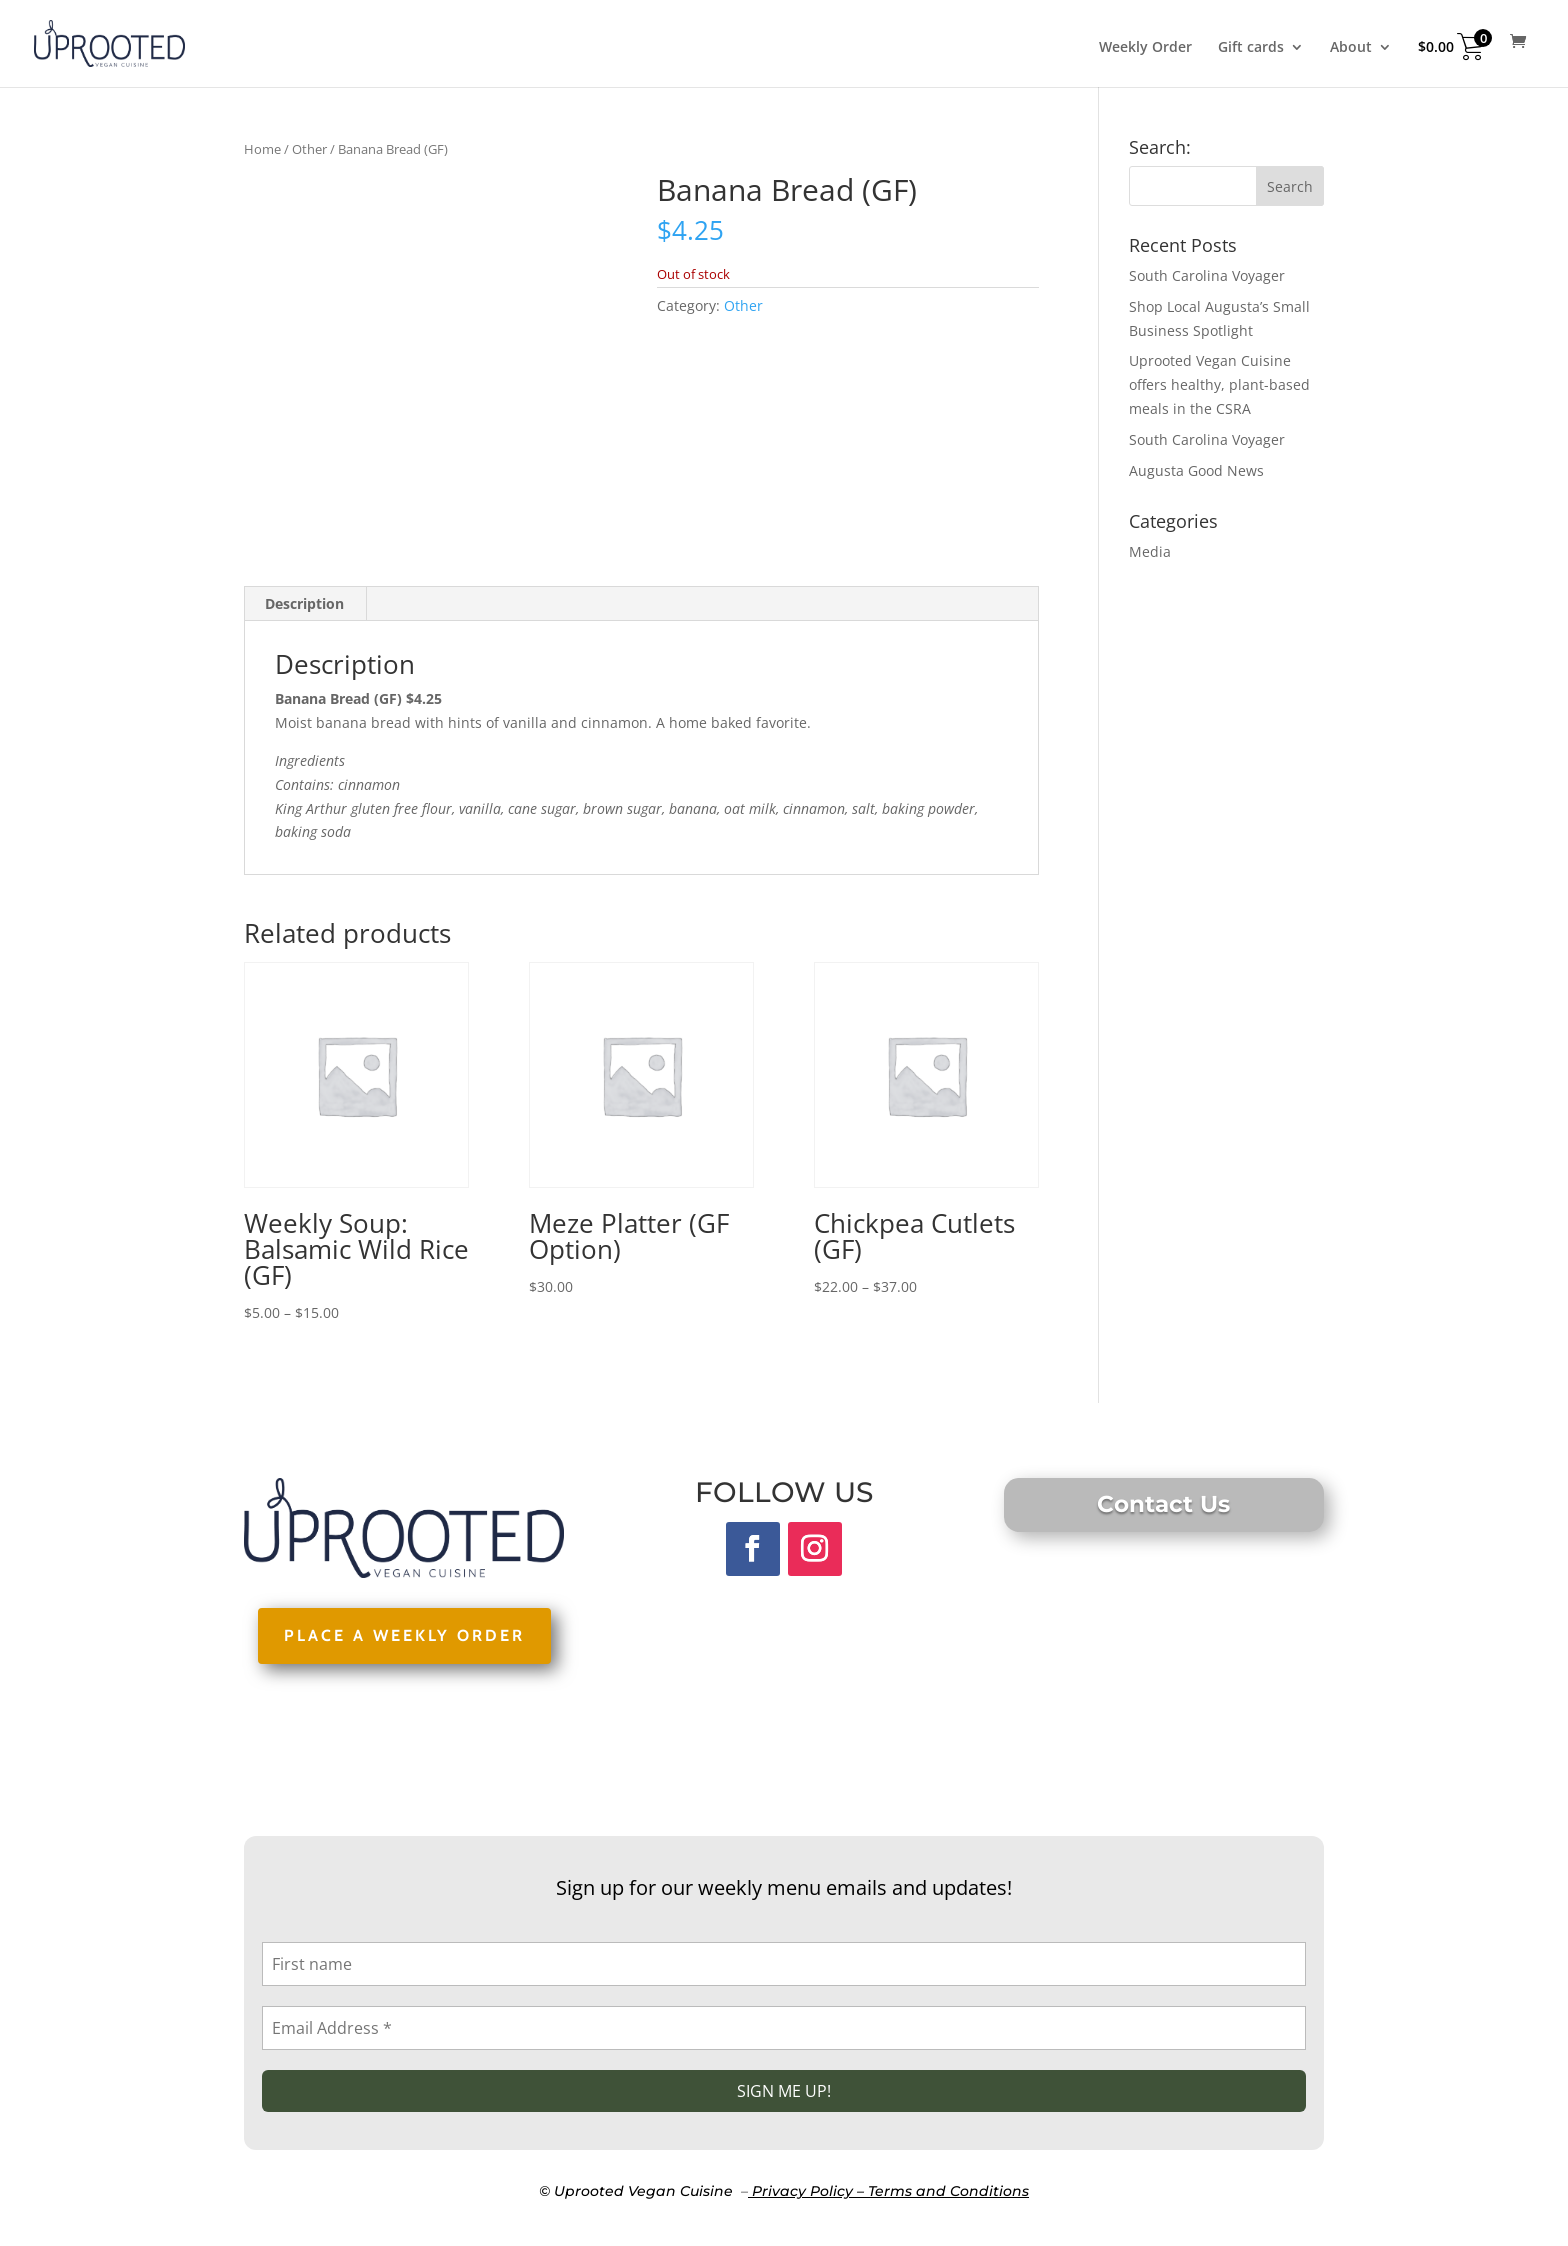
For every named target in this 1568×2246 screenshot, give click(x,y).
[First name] (784, 1964)
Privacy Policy (802, 2191)
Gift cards (1251, 48)
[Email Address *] (784, 2028)
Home (262, 149)
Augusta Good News (1196, 470)
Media (1150, 551)
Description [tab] (304, 603)
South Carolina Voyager (1207, 275)
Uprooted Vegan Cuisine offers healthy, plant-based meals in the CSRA (1219, 384)
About (1351, 48)
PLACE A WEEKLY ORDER (404, 1635)
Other (309, 149)
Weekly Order (1145, 48)
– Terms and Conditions (943, 2191)
